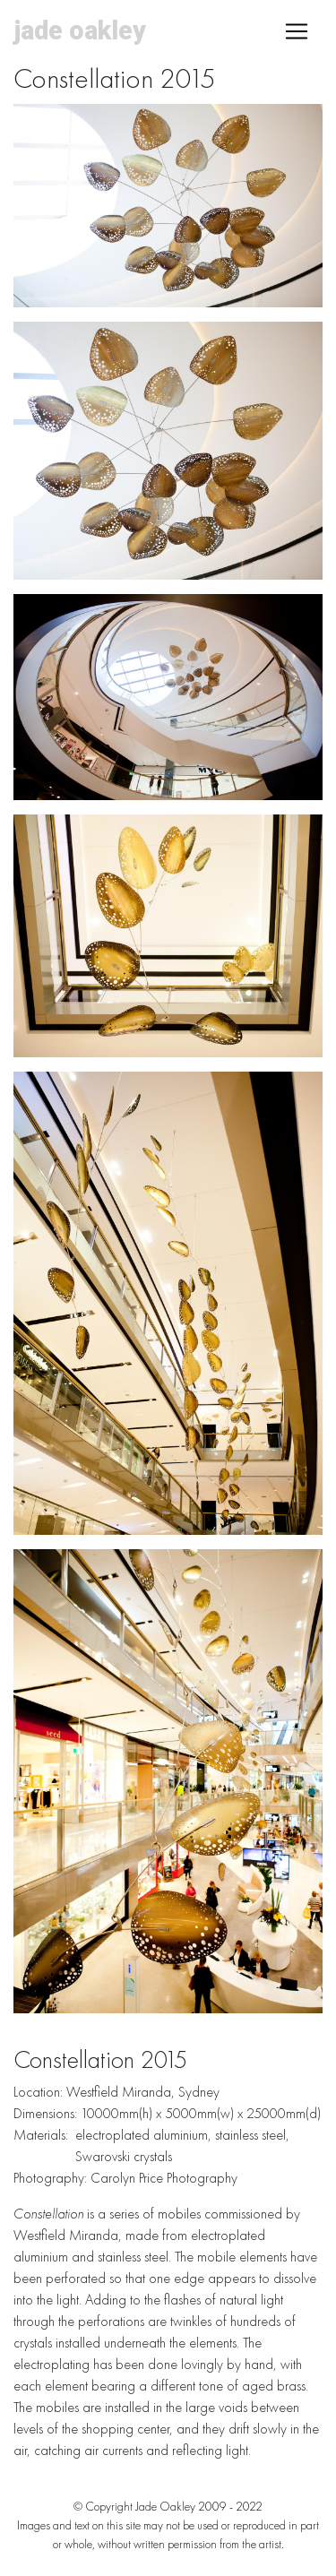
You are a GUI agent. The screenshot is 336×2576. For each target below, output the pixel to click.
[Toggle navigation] (296, 31)
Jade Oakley (80, 30)
